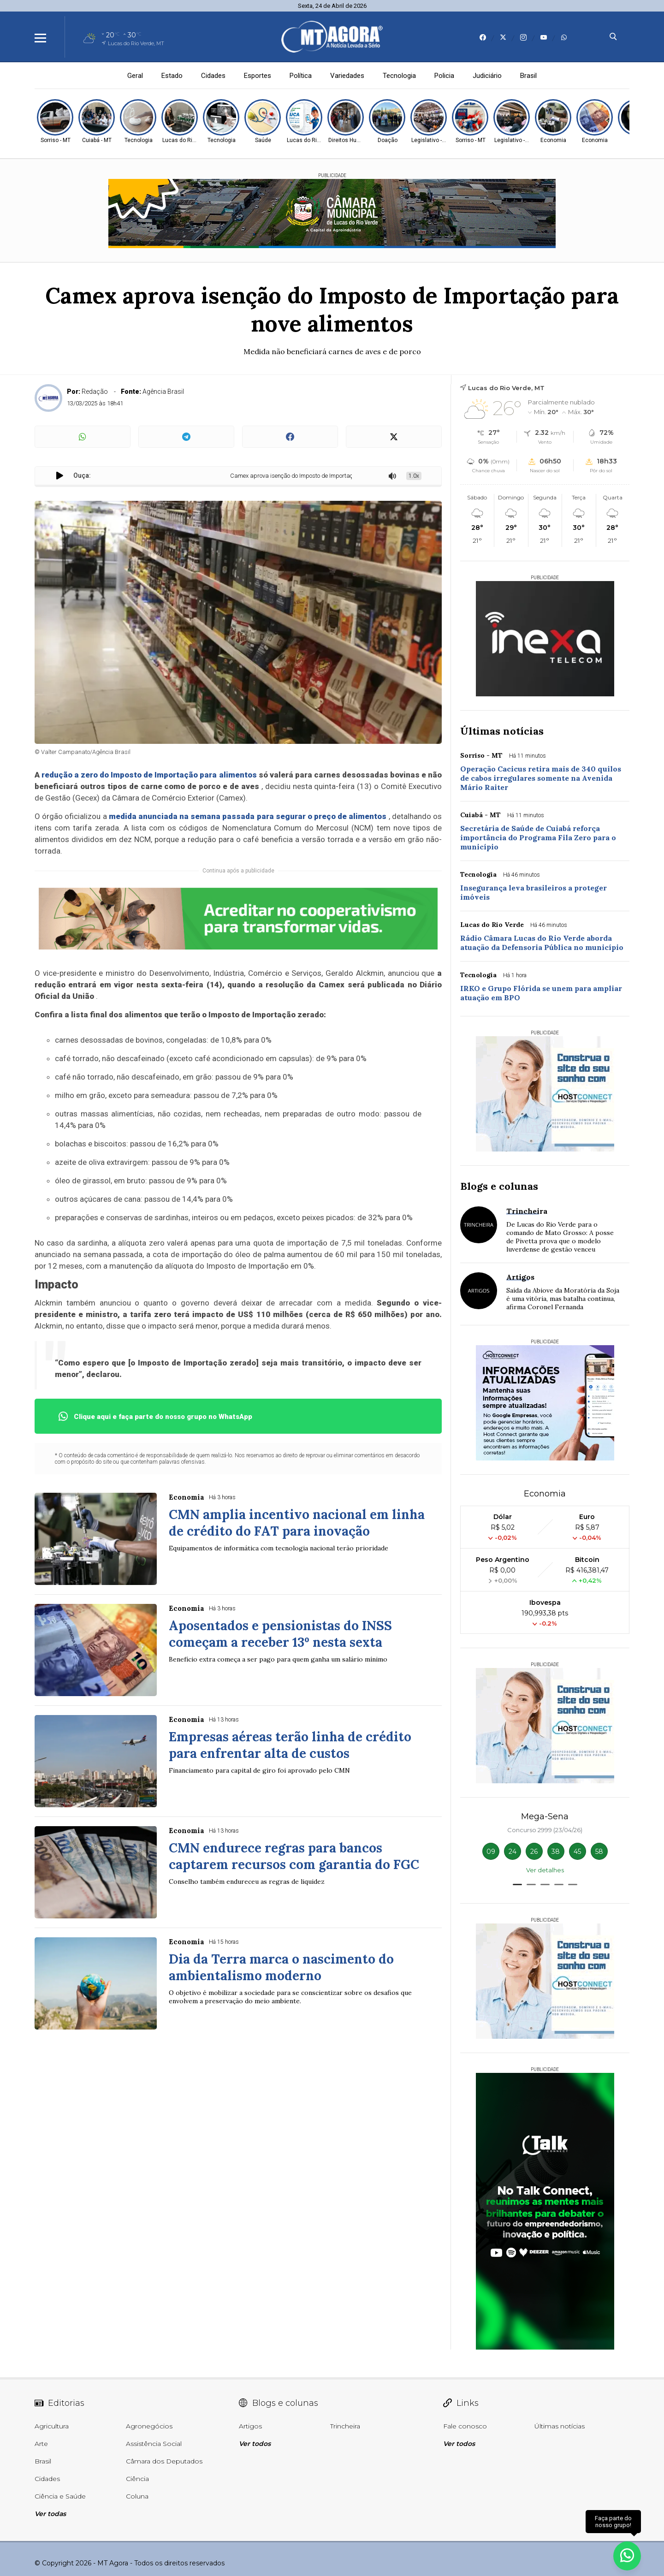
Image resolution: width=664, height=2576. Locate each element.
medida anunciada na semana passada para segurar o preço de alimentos (248, 816)
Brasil (528, 75)
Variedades (347, 75)
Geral (135, 75)
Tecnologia (399, 75)
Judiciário (487, 75)
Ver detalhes (545, 1870)
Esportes (257, 75)
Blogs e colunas (499, 1186)
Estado (172, 75)
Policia (444, 75)
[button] (517, 1884)
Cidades (213, 75)
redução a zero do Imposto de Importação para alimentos (149, 774)
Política (301, 75)
